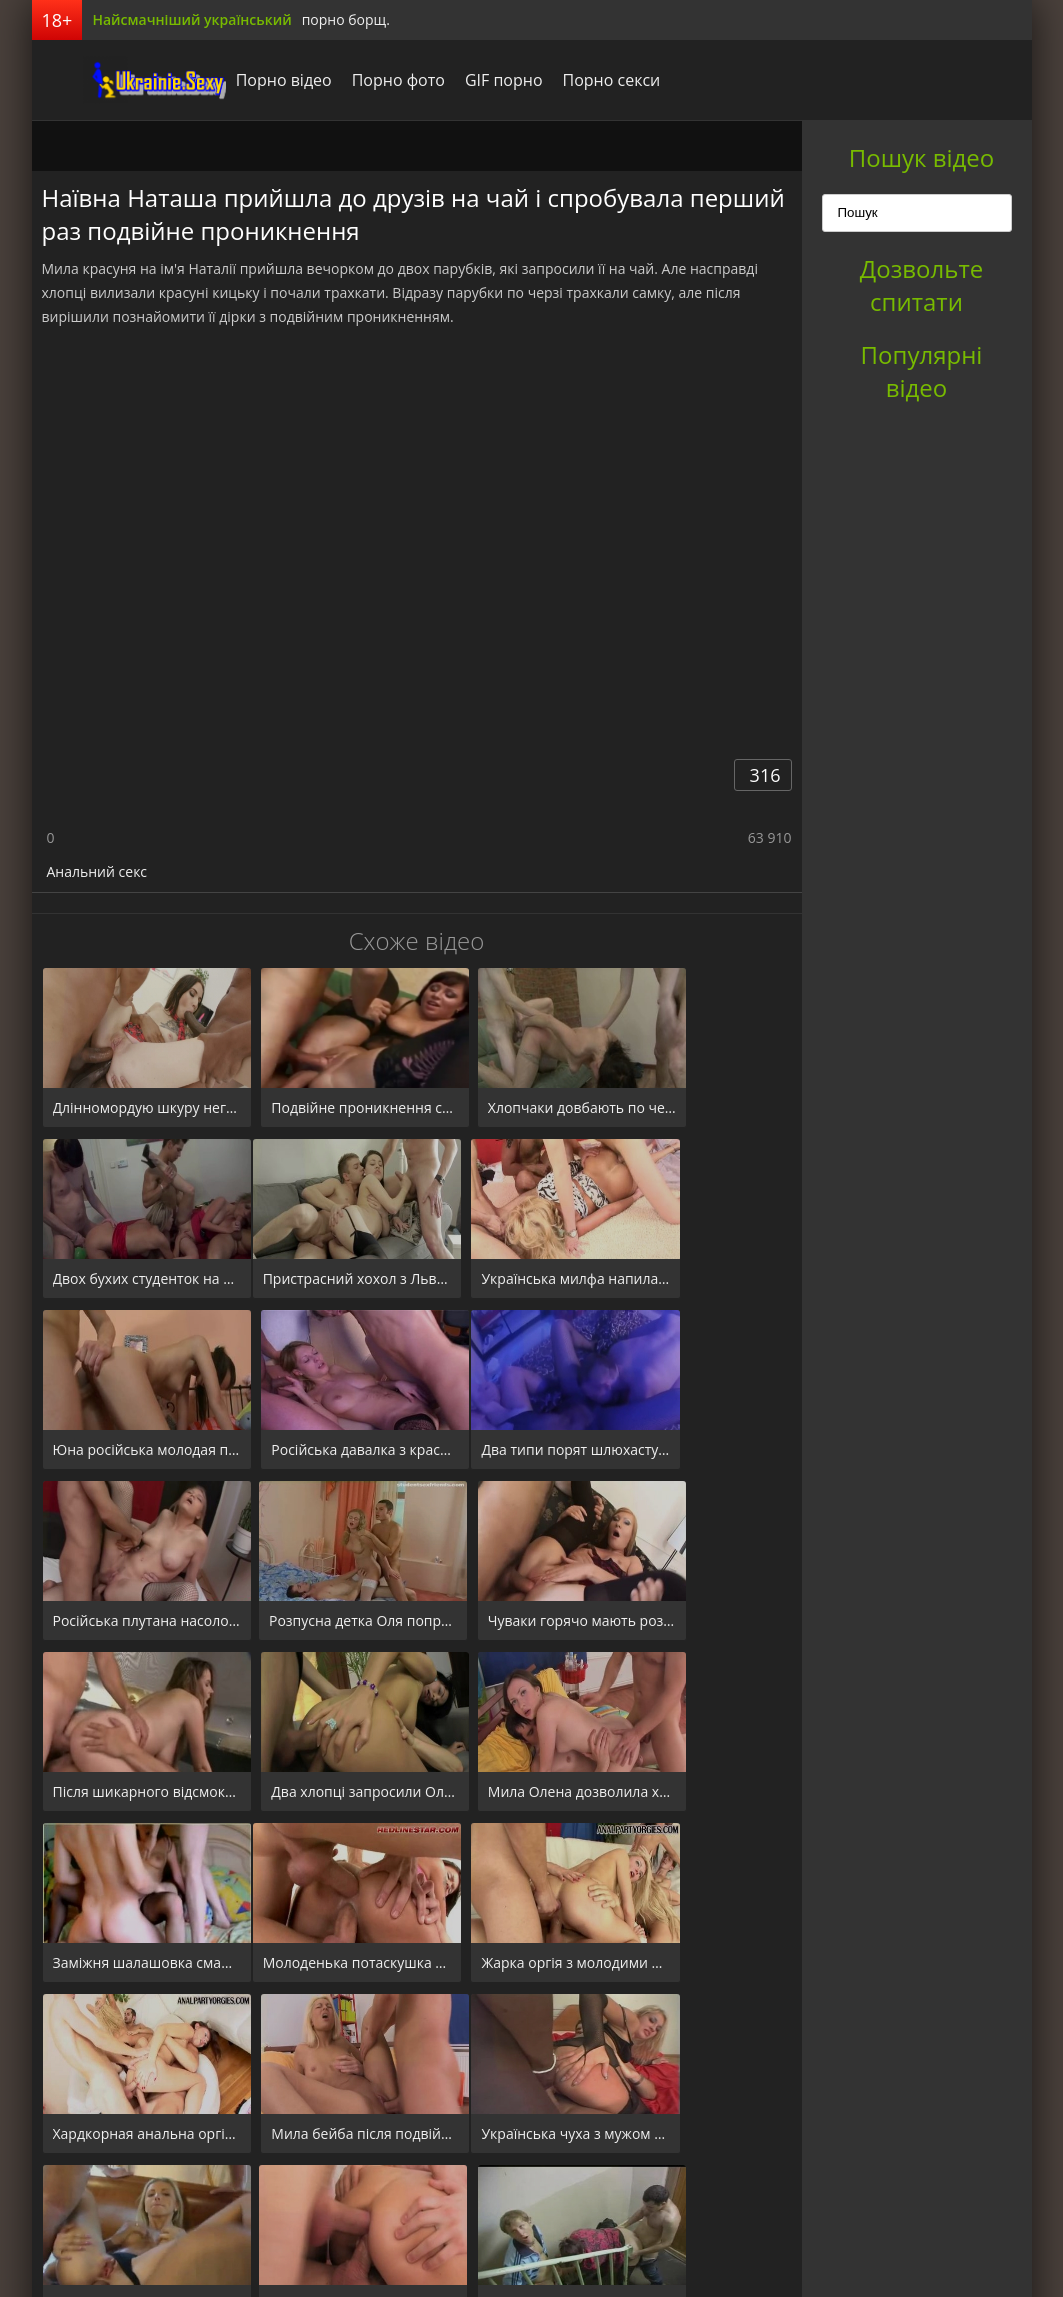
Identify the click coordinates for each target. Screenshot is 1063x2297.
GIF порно (460, 80)
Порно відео (240, 80)
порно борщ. (346, 19)
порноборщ (107, 80)
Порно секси (567, 80)
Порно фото (354, 80)
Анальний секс (97, 871)
